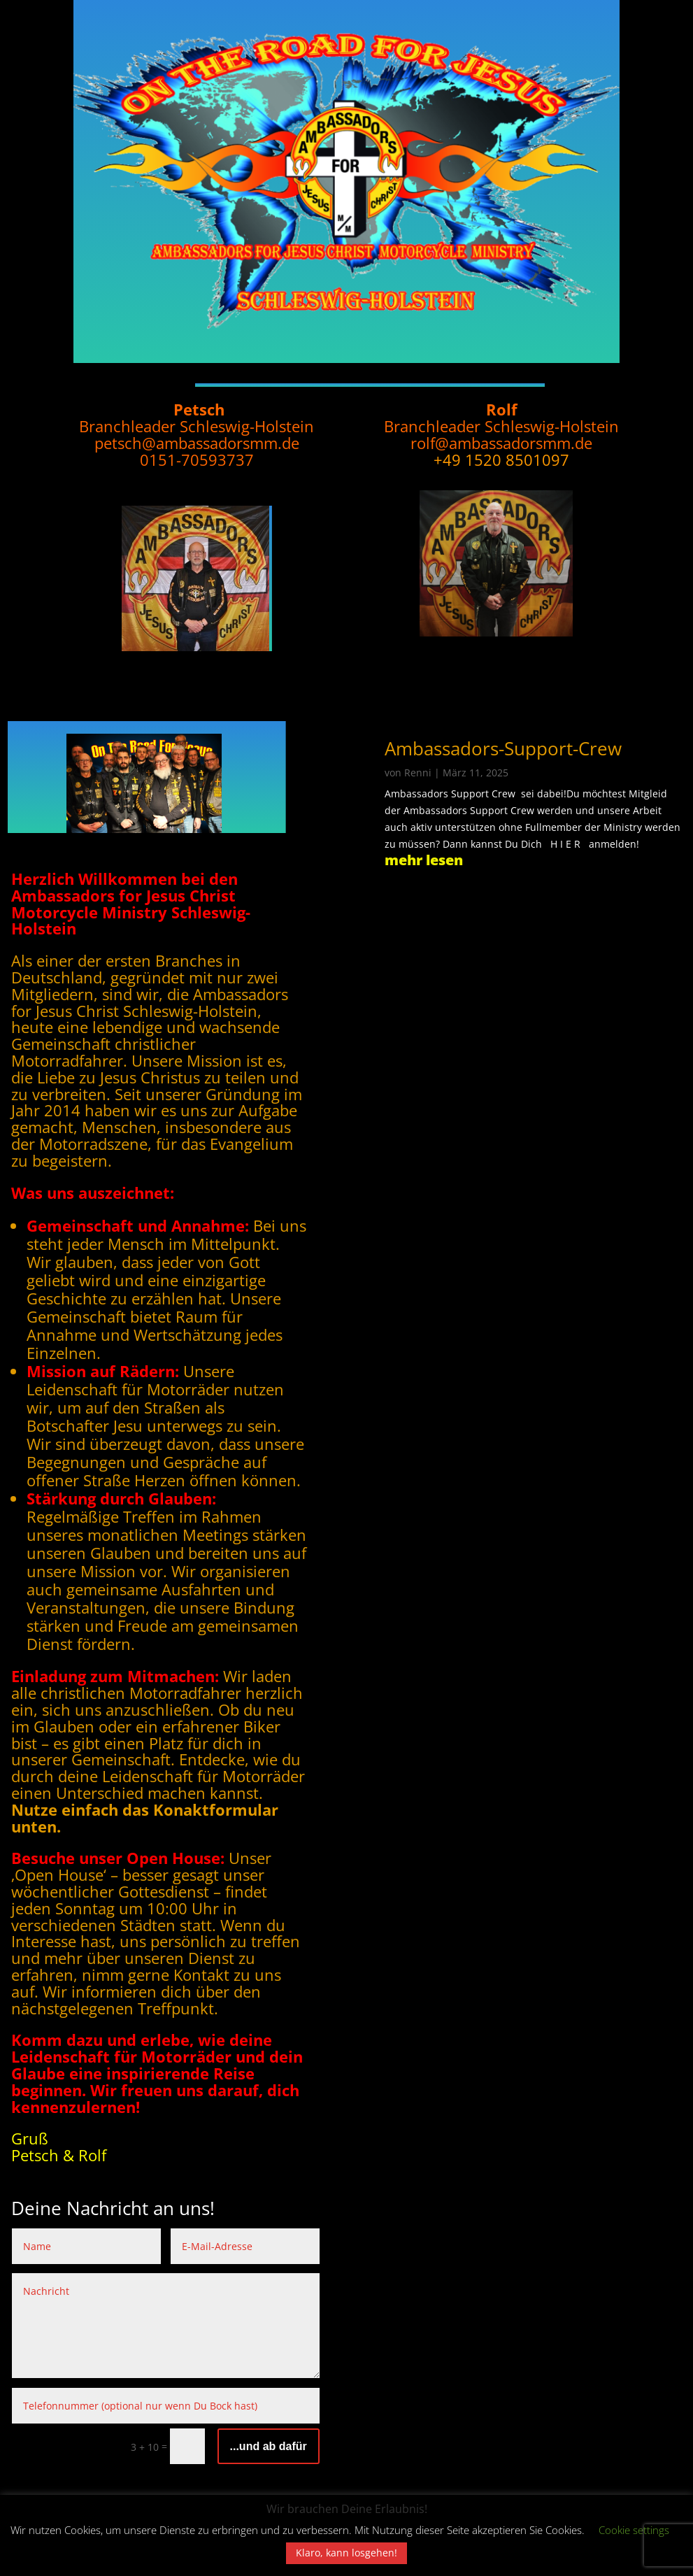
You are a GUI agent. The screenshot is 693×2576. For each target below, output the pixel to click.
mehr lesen (424, 860)
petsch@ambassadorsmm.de (196, 442)
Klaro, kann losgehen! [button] (346, 2552)
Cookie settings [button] (634, 2530)
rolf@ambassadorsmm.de (501, 442)
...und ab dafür (268, 2446)
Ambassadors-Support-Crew (503, 748)
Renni (417, 772)
